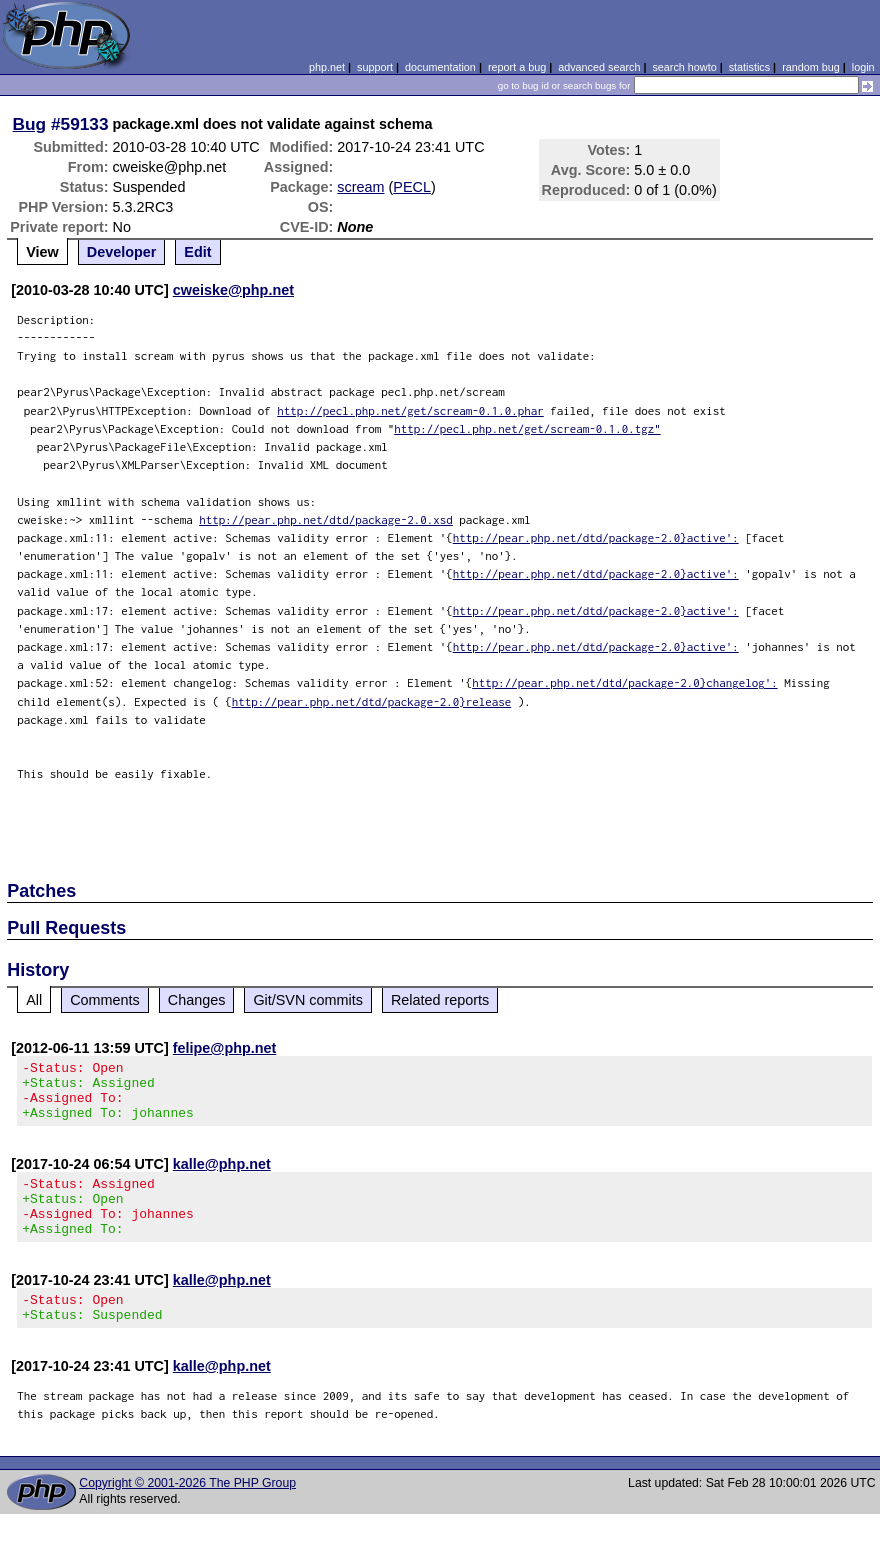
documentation (440, 67)
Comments (105, 1000)
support (375, 67)
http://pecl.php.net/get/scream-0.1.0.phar (410, 410)
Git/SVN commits (308, 1000)
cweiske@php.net (233, 290)
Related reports (440, 1000)
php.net (327, 67)
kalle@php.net (222, 1176)
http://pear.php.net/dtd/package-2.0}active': (596, 537)
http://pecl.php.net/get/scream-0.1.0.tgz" (527, 428)
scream (360, 187)
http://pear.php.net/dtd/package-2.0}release (372, 701)
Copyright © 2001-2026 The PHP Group (187, 1513)
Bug (30, 124)
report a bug (517, 67)
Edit (197, 252)
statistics (749, 67)
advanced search (599, 67)
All (34, 1000)
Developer (122, 252)
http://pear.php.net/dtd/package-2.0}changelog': (625, 682)
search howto (684, 67)
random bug (811, 67)
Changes (197, 1000)
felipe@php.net (225, 1048)
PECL (412, 187)
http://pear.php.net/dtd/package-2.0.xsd (326, 519)
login (863, 67)
